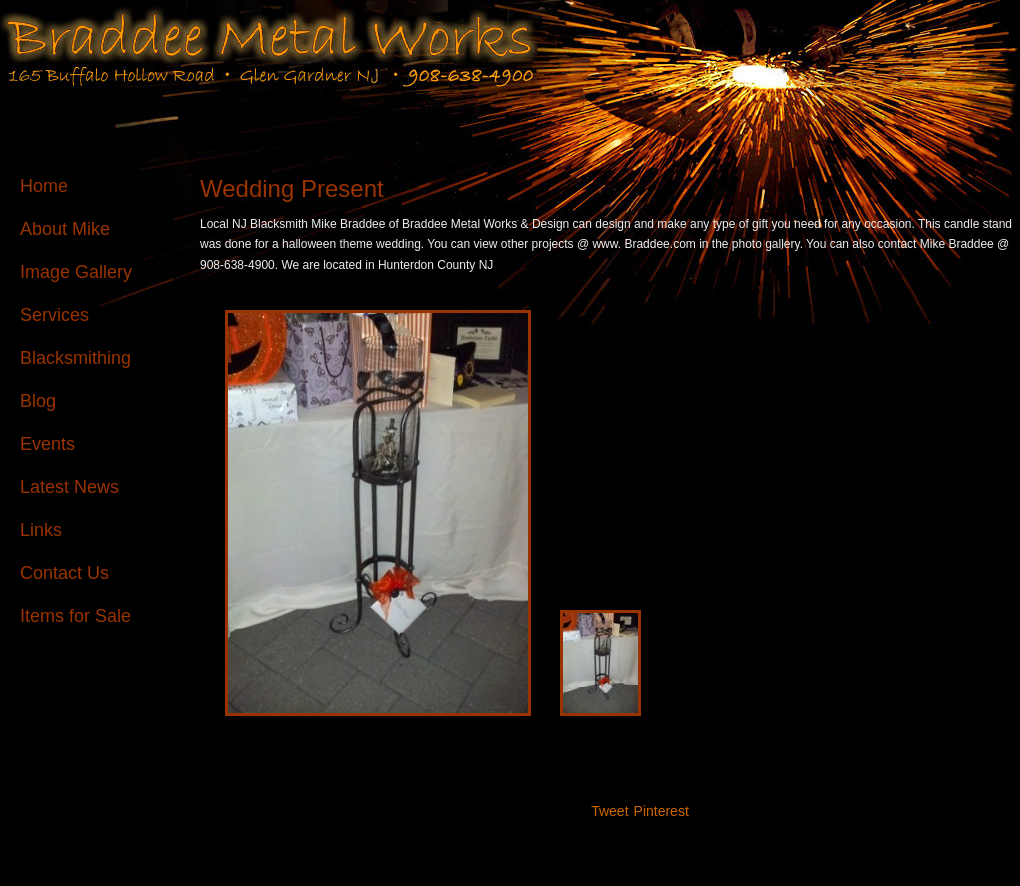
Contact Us (64, 573)
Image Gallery (76, 272)
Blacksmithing (75, 358)
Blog (38, 401)
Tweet (609, 811)
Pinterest (661, 811)
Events (47, 444)
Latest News (69, 487)
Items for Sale (75, 616)
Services (54, 315)
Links (41, 530)
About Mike (65, 229)
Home (44, 186)
